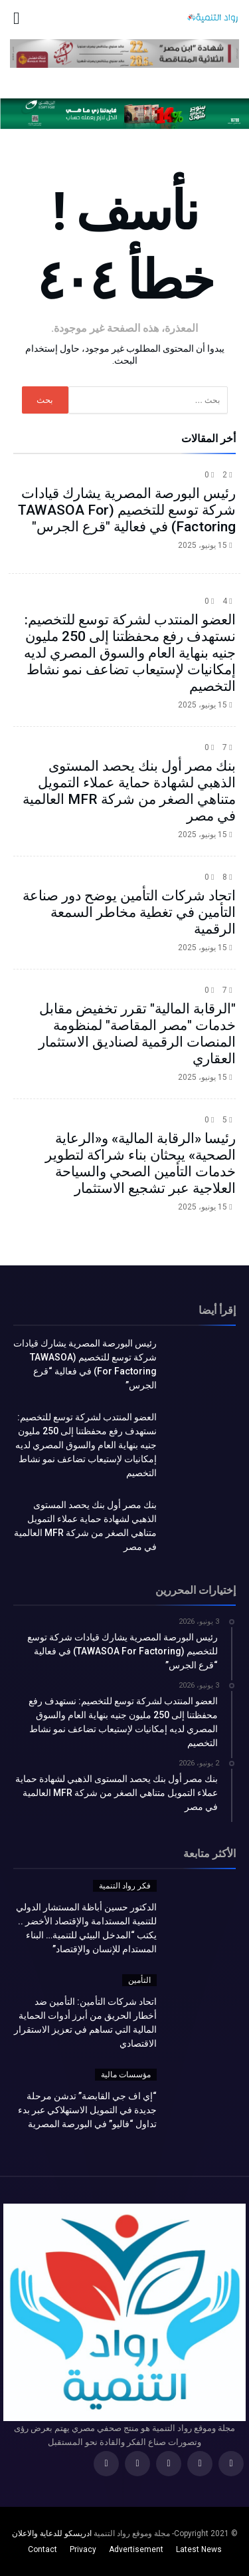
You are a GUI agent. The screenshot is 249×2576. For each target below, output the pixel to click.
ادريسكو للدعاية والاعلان (52, 2533)
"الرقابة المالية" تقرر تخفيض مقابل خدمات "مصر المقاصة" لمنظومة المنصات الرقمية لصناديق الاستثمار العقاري (137, 1034)
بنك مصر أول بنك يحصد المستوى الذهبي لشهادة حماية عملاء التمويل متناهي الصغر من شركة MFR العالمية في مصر (129, 791)
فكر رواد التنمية (125, 1885)
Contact (42, 2549)
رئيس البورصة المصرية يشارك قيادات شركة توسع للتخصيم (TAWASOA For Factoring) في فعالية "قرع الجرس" (127, 510)
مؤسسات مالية (126, 2074)
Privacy (83, 2549)
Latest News (199, 2549)
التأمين (139, 1980)
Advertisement (136, 2549)
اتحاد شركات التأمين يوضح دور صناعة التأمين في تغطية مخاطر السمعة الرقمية (129, 912)
